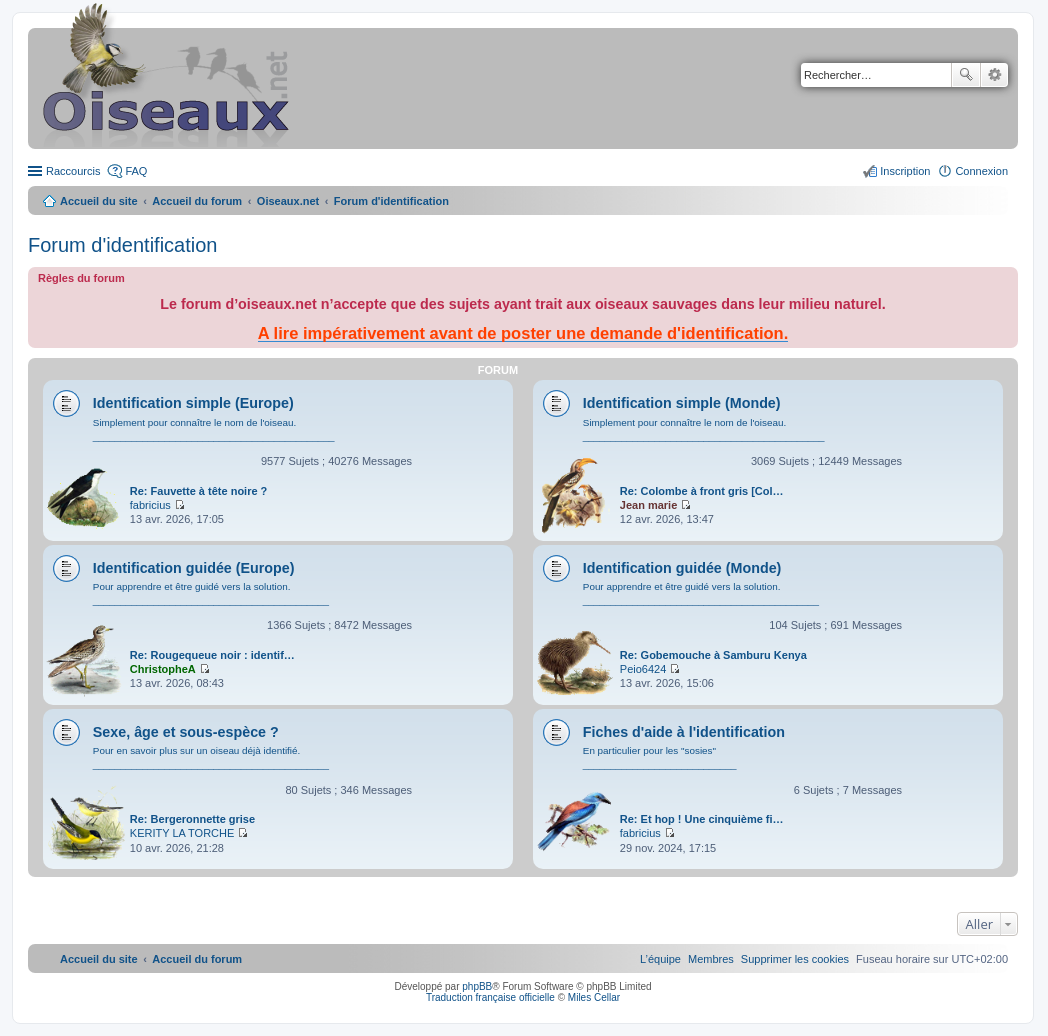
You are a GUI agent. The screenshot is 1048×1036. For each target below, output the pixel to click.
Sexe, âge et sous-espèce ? (186, 732)
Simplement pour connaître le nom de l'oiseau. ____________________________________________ (214, 429)
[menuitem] (795, 959)
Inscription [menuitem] (905, 171)
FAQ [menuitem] (136, 171)
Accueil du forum (197, 201)
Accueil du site (99, 201)
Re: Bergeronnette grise (192, 819)
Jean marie (648, 505)
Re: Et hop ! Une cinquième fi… (702, 819)
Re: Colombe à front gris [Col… (702, 491)
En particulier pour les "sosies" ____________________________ (660, 757)
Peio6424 (643, 669)
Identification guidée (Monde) (682, 568)
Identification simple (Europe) (193, 403)
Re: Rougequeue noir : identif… (212, 655)
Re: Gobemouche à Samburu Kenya (713, 655)
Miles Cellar (594, 997)
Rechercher (966, 75)
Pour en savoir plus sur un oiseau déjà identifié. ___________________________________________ (211, 757)
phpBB (477, 986)
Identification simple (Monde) (682, 403)
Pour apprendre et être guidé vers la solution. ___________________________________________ (211, 593)
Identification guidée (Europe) (194, 568)
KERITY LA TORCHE (182, 833)
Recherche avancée (994, 75)
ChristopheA (163, 669)
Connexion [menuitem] (981, 171)
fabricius (150, 505)
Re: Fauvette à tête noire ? (199, 491)
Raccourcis (73, 171)
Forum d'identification (122, 245)
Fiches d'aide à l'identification (684, 732)
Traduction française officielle (490, 997)
